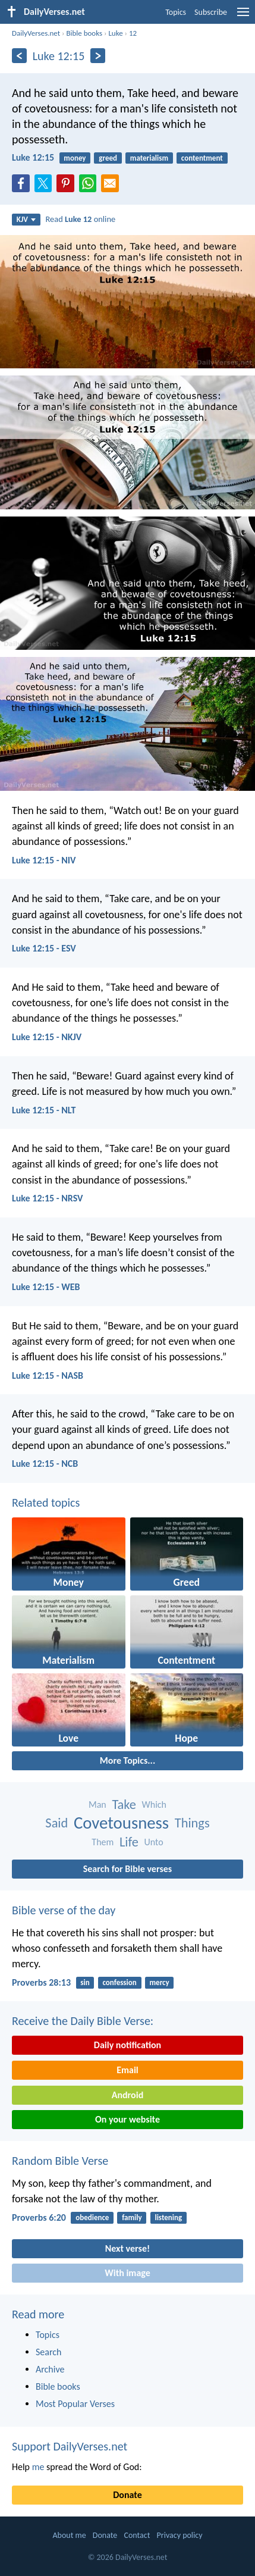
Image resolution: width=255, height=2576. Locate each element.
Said (56, 1823)
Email (127, 2070)
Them (103, 1842)
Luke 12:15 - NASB (47, 1375)
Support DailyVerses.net (69, 2446)
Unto (153, 1842)
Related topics (46, 1502)
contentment (202, 158)
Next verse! (127, 2248)
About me (69, 2535)
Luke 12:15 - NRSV (47, 1198)
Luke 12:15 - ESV (44, 948)
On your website (127, 2119)
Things (192, 1823)
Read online (81, 219)
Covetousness (121, 1823)
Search (49, 2352)
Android (127, 2095)
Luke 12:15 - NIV (44, 860)
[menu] (243, 16)
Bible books (84, 33)
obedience (92, 2217)
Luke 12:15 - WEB (46, 1286)
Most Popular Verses (75, 2403)
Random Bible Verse (60, 2161)
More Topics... (127, 1760)
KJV (26, 219)
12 (133, 33)
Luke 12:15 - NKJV (46, 1037)
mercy (159, 1982)
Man (97, 1804)
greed (108, 158)
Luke (115, 33)
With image (127, 2272)
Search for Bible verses (127, 1868)
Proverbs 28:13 (41, 1982)
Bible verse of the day (63, 1910)
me (38, 2466)
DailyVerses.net (36, 33)
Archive (50, 2369)
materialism (149, 158)
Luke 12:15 (33, 157)
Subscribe (210, 12)
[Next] (97, 55)
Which (154, 1804)
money (75, 158)
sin (84, 1982)
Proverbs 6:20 (39, 2217)
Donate (127, 2494)
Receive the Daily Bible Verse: (82, 2021)
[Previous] (19, 55)
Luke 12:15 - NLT (43, 1110)
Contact (137, 2535)
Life (128, 1842)
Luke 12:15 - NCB (45, 1463)
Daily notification (127, 2045)
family (131, 2217)
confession (119, 1982)
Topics (175, 12)
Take (124, 1804)
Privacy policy (180, 2535)
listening (168, 2217)
